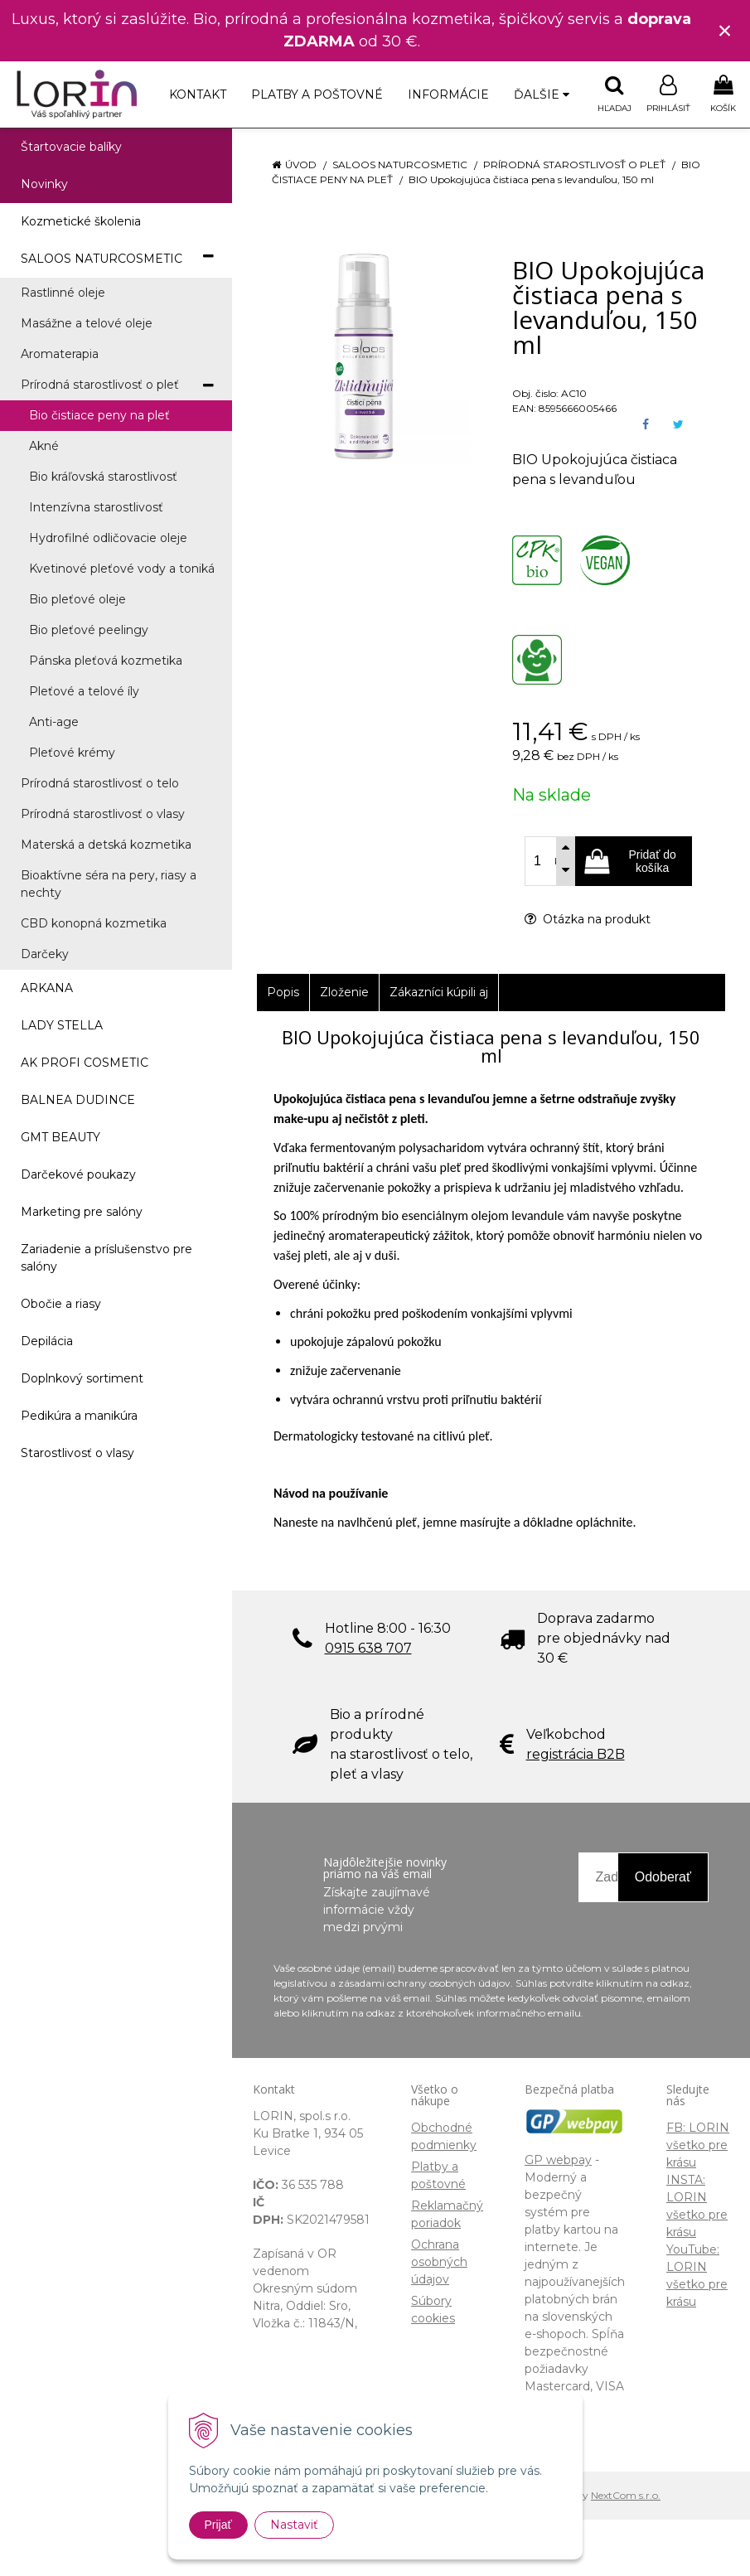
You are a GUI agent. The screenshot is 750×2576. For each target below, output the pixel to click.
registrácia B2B (575, 1754)
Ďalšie (541, 94)
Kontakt (197, 94)
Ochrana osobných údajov (439, 2262)
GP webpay (558, 2159)
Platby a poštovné (317, 94)
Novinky (44, 184)
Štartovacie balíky (71, 146)
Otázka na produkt (588, 919)
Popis (283, 992)
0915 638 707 (368, 1648)
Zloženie (344, 992)
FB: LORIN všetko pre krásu (697, 2145)
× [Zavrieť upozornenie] (725, 30)
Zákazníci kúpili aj (439, 992)
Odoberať (663, 1877)
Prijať (218, 2524)
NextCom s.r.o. (625, 2495)
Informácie (448, 94)
